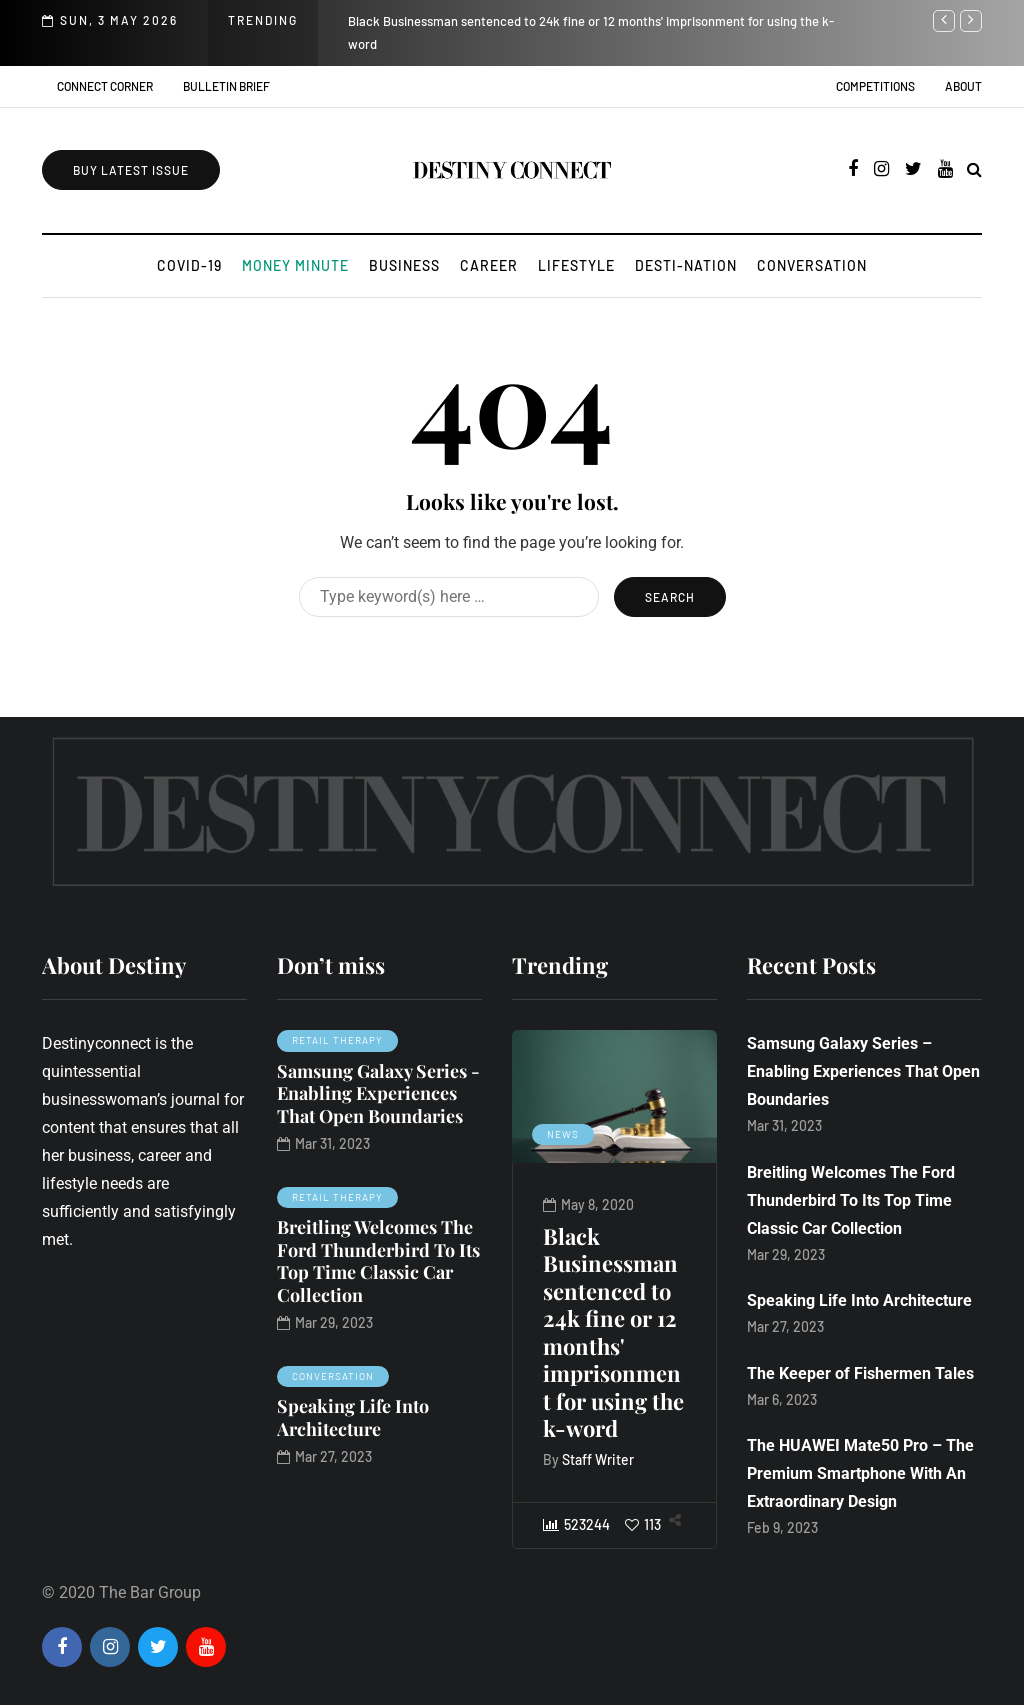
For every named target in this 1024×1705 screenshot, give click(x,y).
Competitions (875, 86)
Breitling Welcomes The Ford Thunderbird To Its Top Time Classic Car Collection (378, 1261)
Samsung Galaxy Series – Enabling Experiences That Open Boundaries (863, 1071)
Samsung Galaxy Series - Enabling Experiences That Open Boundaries (378, 1093)
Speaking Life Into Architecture (353, 1417)
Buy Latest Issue (131, 170)
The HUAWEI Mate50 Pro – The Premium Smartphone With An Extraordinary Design (860, 1473)
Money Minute (295, 265)
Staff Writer (598, 1459)
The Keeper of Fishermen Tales (860, 1373)
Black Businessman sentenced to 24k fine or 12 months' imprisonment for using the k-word (613, 1332)
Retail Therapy (337, 1040)
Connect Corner (105, 86)
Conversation (812, 265)
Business (404, 265)
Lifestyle (576, 265)
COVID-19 (189, 265)
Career (489, 265)
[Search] (449, 597)
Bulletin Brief (226, 86)
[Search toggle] (974, 169)
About (963, 86)
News (563, 1134)
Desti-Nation (686, 265)
